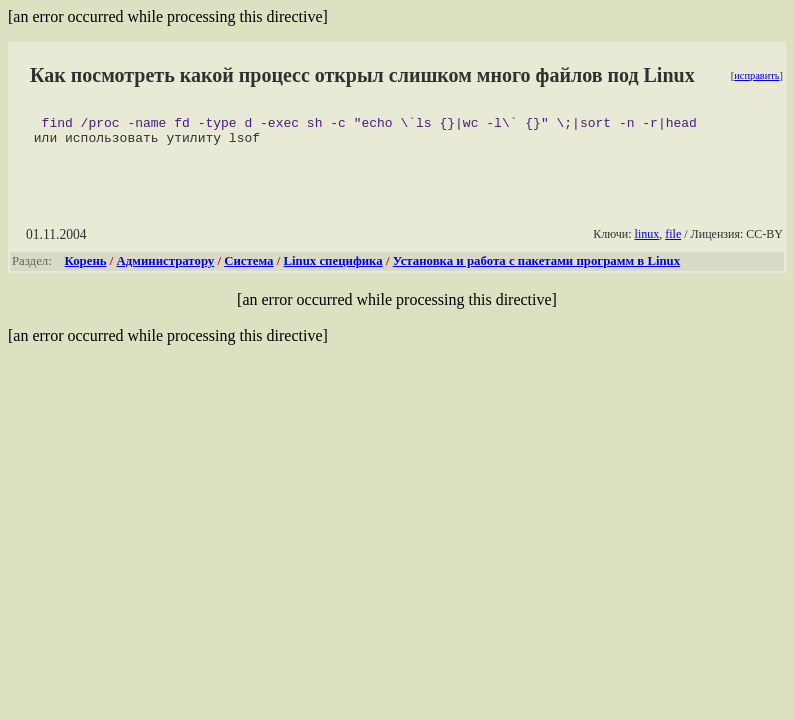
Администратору (166, 267)
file (673, 240)
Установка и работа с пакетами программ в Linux (536, 267)
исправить (756, 75)
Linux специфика (332, 267)
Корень (86, 267)
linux (647, 240)
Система (248, 267)
